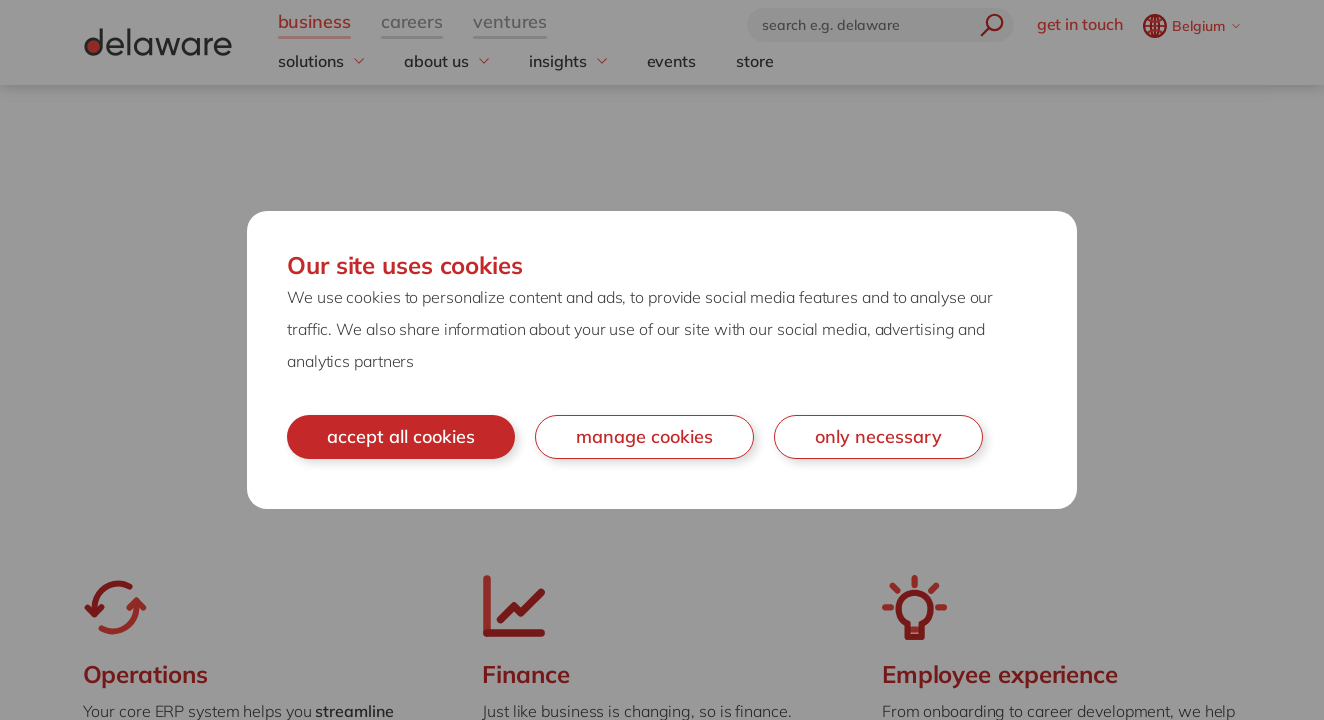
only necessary (878, 436)
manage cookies (644, 436)
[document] (662, 360)
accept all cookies (401, 436)
